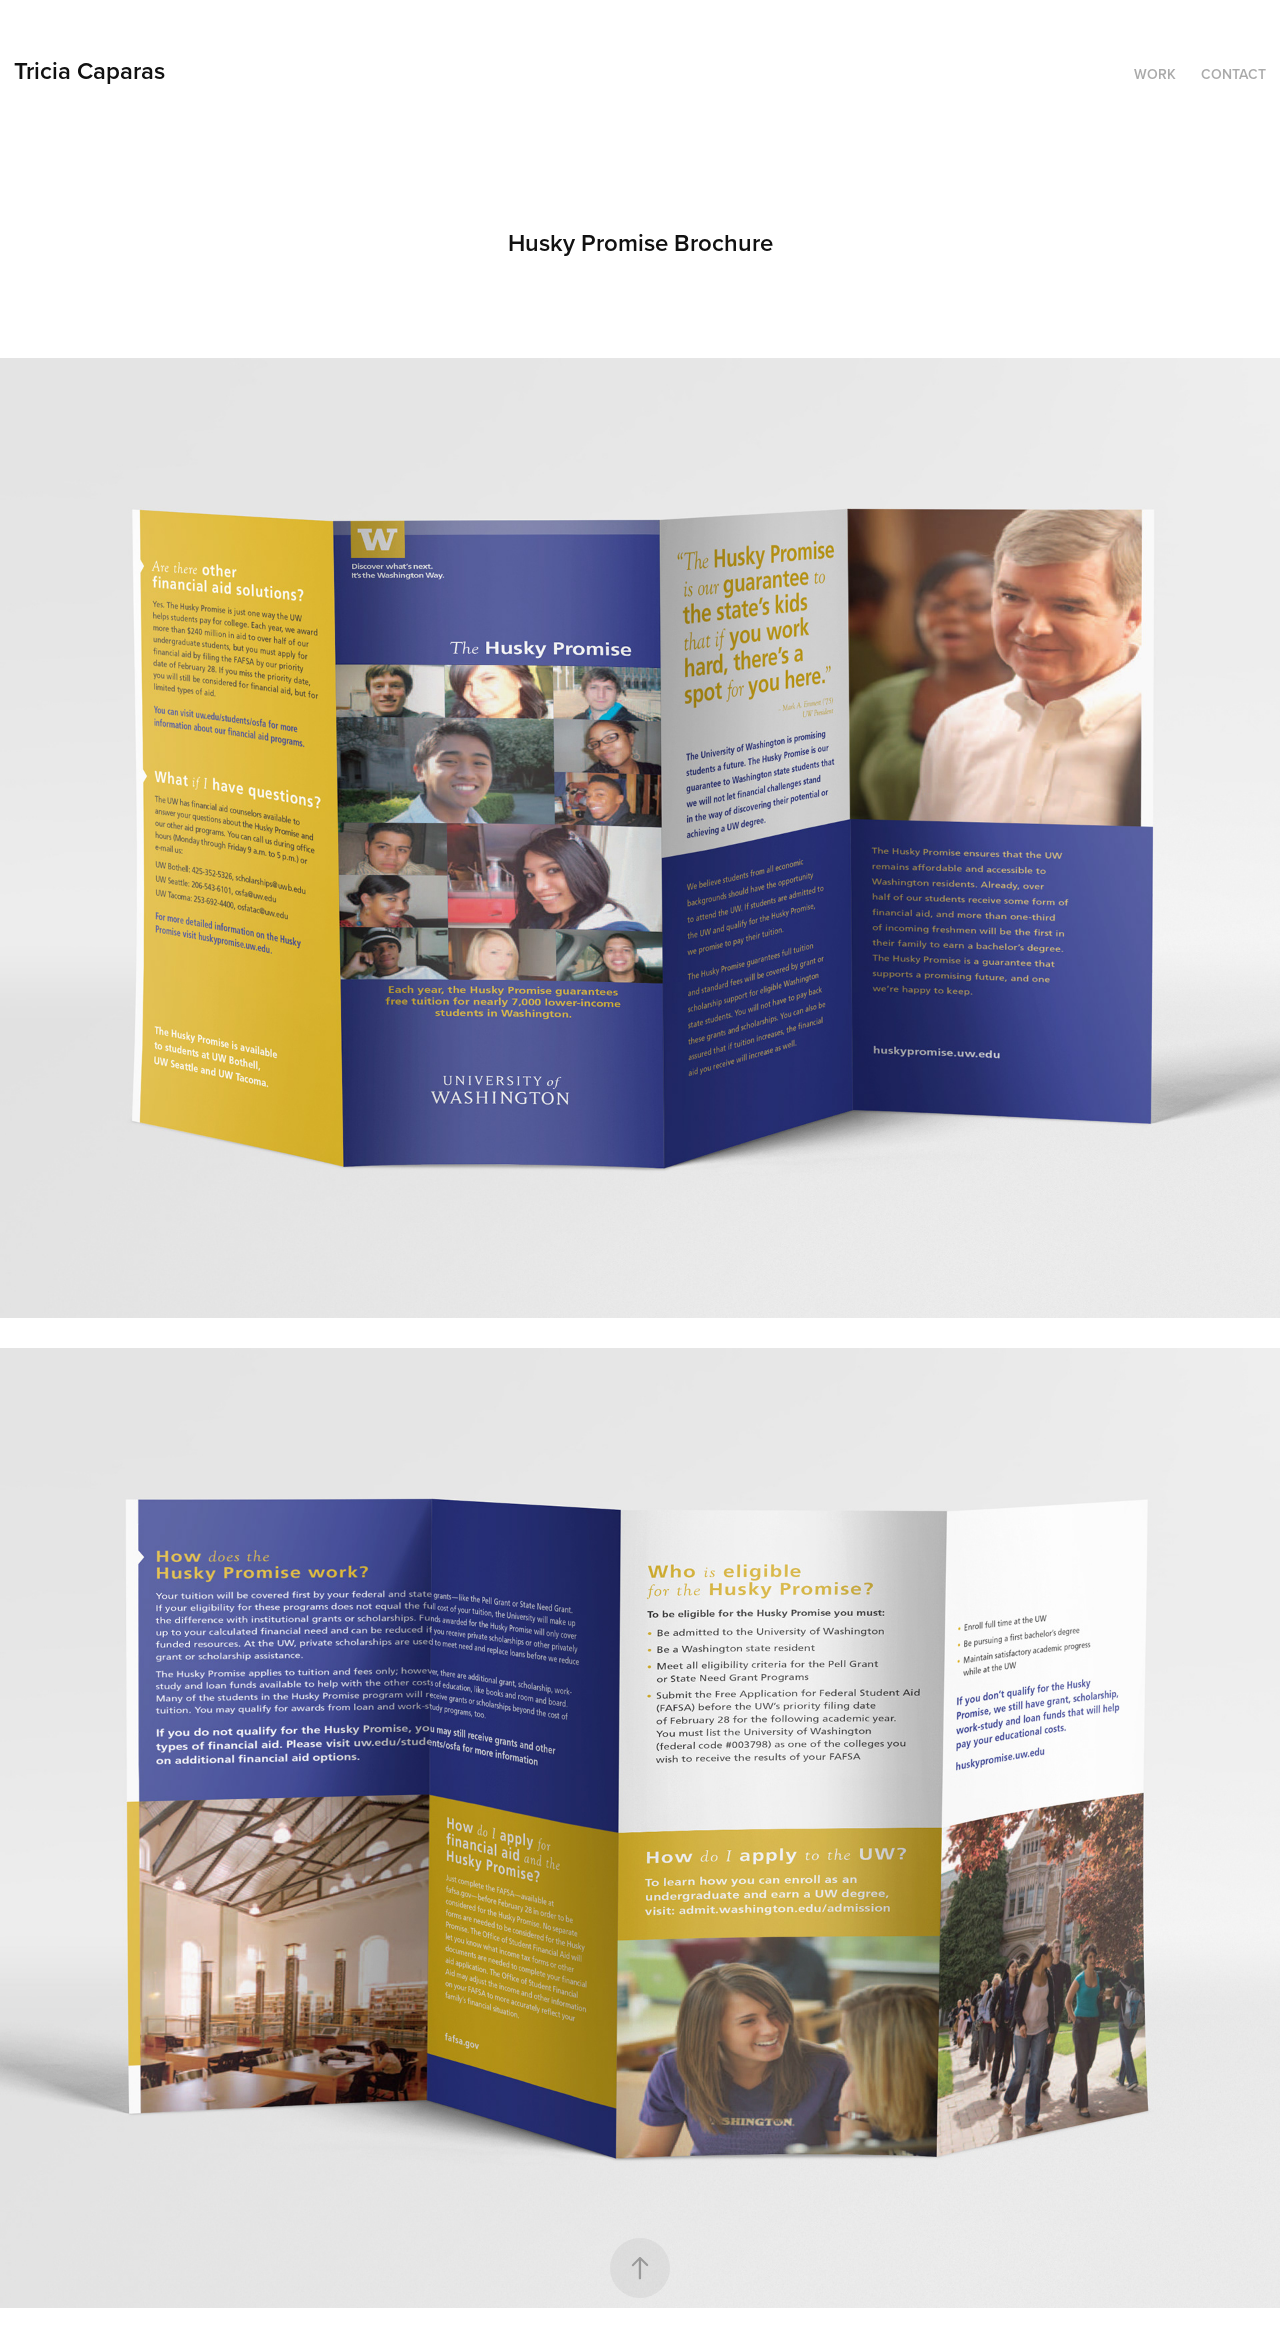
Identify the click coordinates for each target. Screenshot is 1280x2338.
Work (1155, 74)
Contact (1233, 74)
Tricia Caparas (89, 70)
